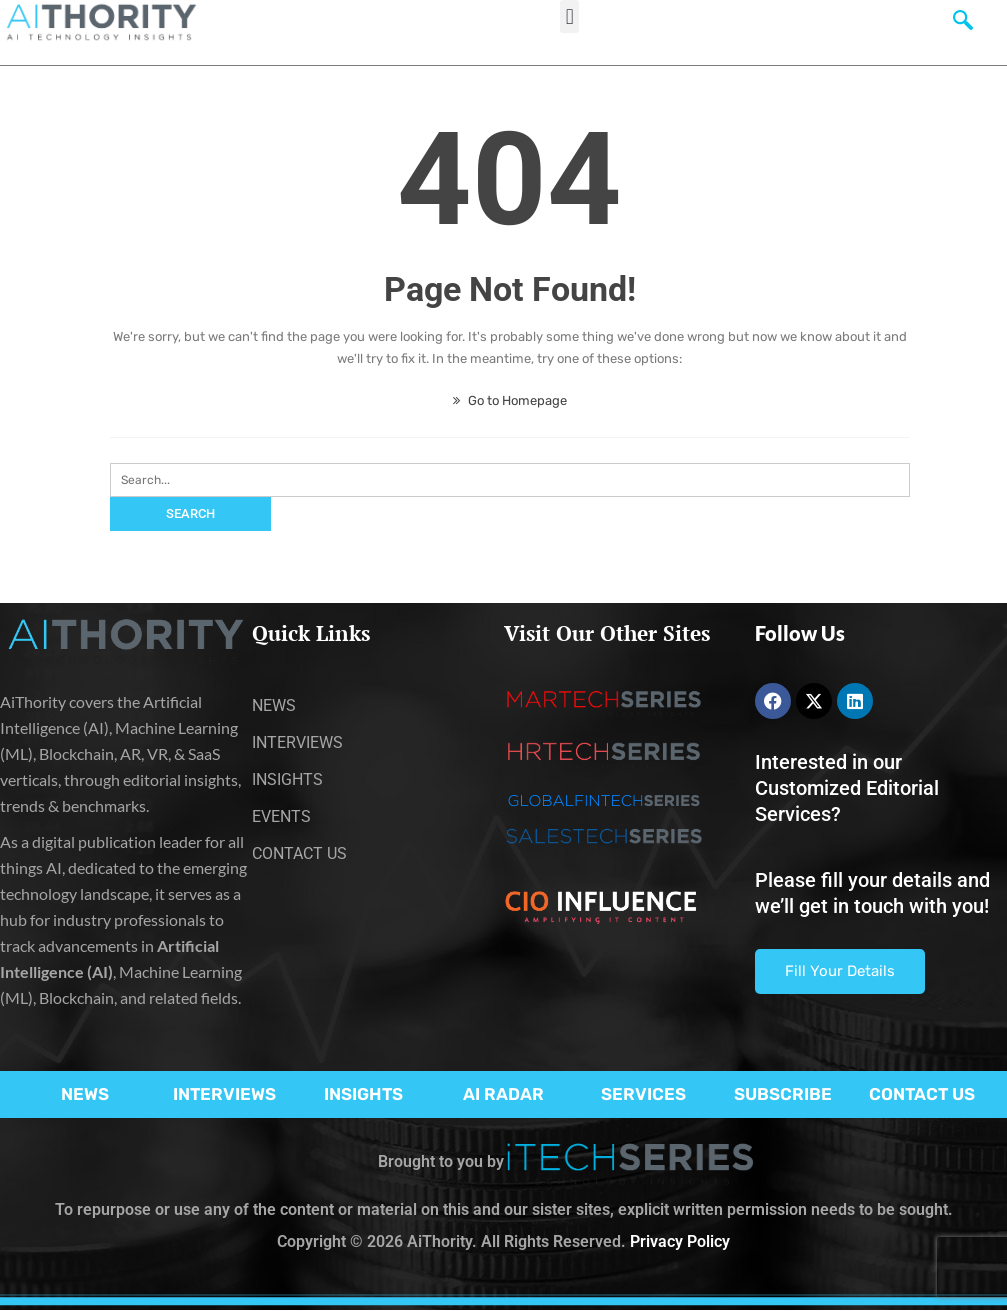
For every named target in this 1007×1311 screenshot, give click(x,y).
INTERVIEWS (224, 1094)
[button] (569, 16)
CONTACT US (922, 1094)
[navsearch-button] (963, 25)
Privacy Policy (680, 1241)
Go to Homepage (510, 400)
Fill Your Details (840, 971)
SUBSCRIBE (783, 1094)
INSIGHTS (363, 1094)
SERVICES (643, 1094)
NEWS (85, 1094)
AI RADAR (503, 1094)
